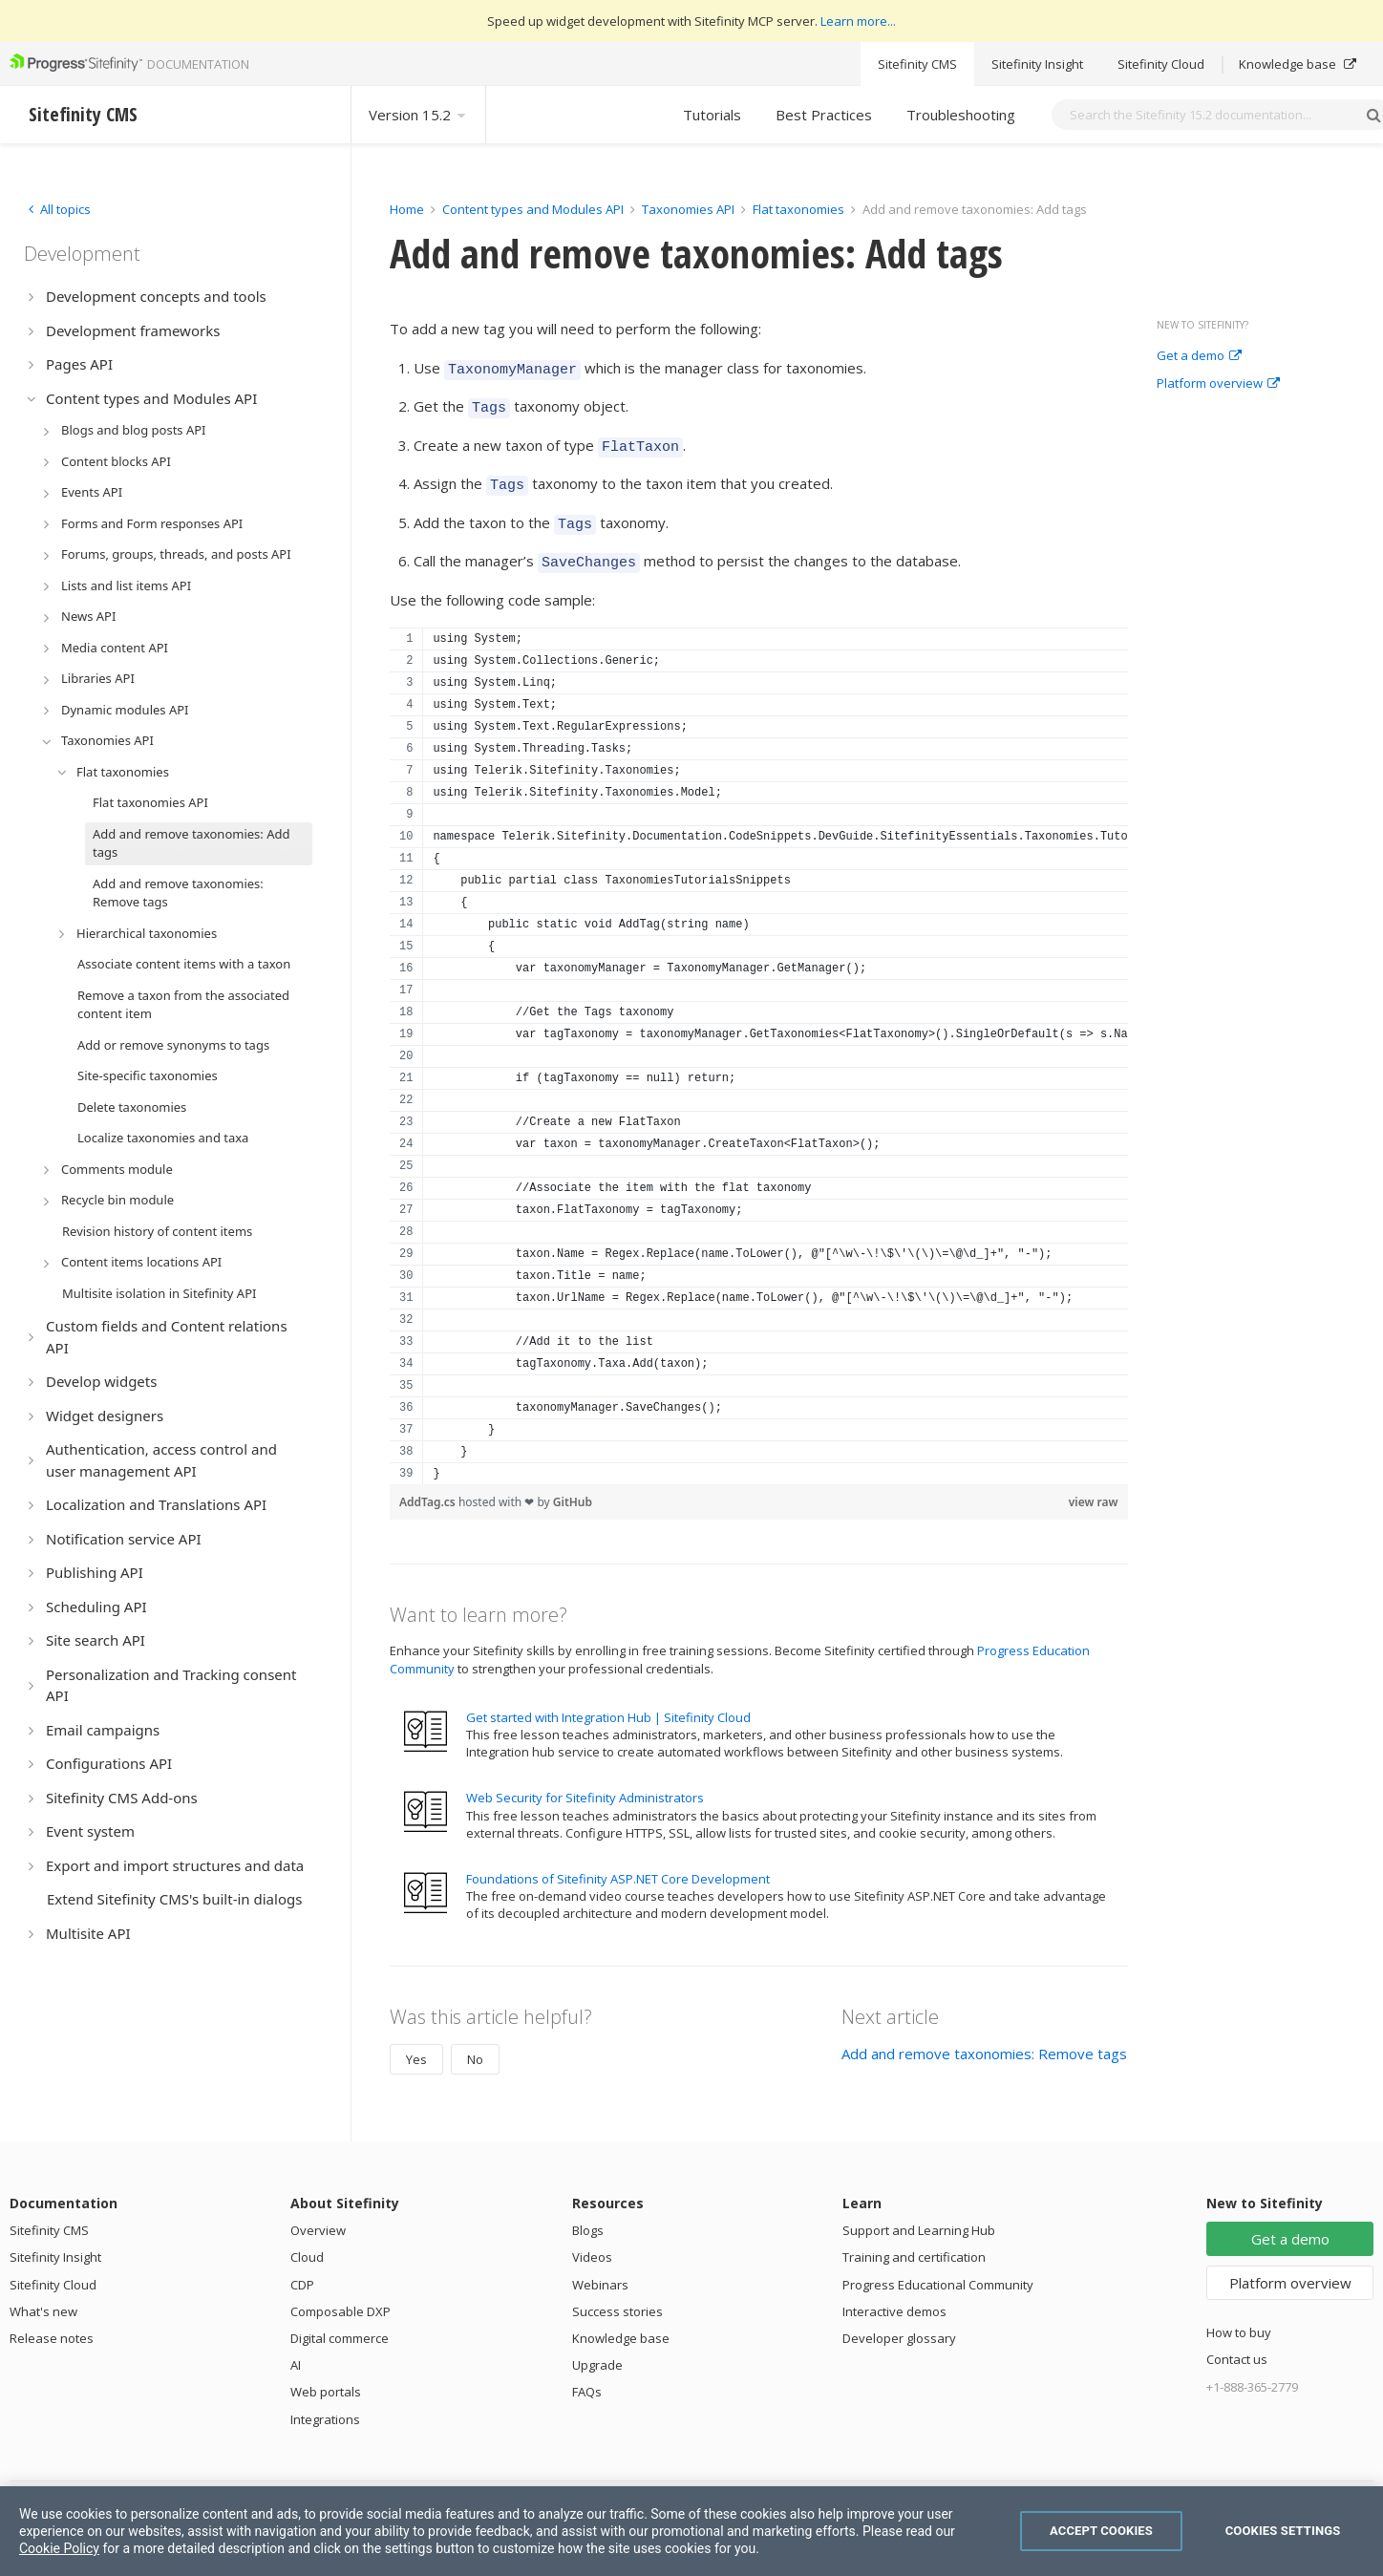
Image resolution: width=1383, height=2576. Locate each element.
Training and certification (914, 2239)
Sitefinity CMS (917, 64)
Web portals (325, 2374)
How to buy (1238, 2315)
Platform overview (1218, 384)
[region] (759, 1038)
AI (295, 2347)
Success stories (617, 2294)
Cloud (307, 2239)
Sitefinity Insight (1037, 64)
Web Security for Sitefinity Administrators (585, 1780)
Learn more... (858, 21)
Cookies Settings (1283, 2530)
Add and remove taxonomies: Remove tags (984, 2036)
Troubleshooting (960, 114)
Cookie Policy (59, 2548)
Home (407, 209)
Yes (416, 2042)
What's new (43, 2294)
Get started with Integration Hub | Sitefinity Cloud (608, 1700)
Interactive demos (894, 2294)
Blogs (588, 2213)
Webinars (600, 2267)
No (475, 2042)
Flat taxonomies (798, 209)
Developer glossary (899, 2321)
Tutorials (712, 114)
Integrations (325, 2402)
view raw (1093, 1485)
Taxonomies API (688, 209)
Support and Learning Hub (918, 2213)
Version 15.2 (418, 114)
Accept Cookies (1101, 2530)
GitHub (572, 1485)
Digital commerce (339, 2321)
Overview (318, 2213)
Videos (592, 2239)
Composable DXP (340, 2294)
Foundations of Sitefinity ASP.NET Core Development (618, 1861)
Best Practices (824, 114)
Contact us (1236, 2342)
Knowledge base (1297, 64)
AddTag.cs (428, 1485)
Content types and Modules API (533, 209)
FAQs (587, 2374)
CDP (302, 2267)
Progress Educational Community (937, 2267)
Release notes (52, 2321)
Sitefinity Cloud (1160, 64)
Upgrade (597, 2347)
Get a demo (1199, 356)
